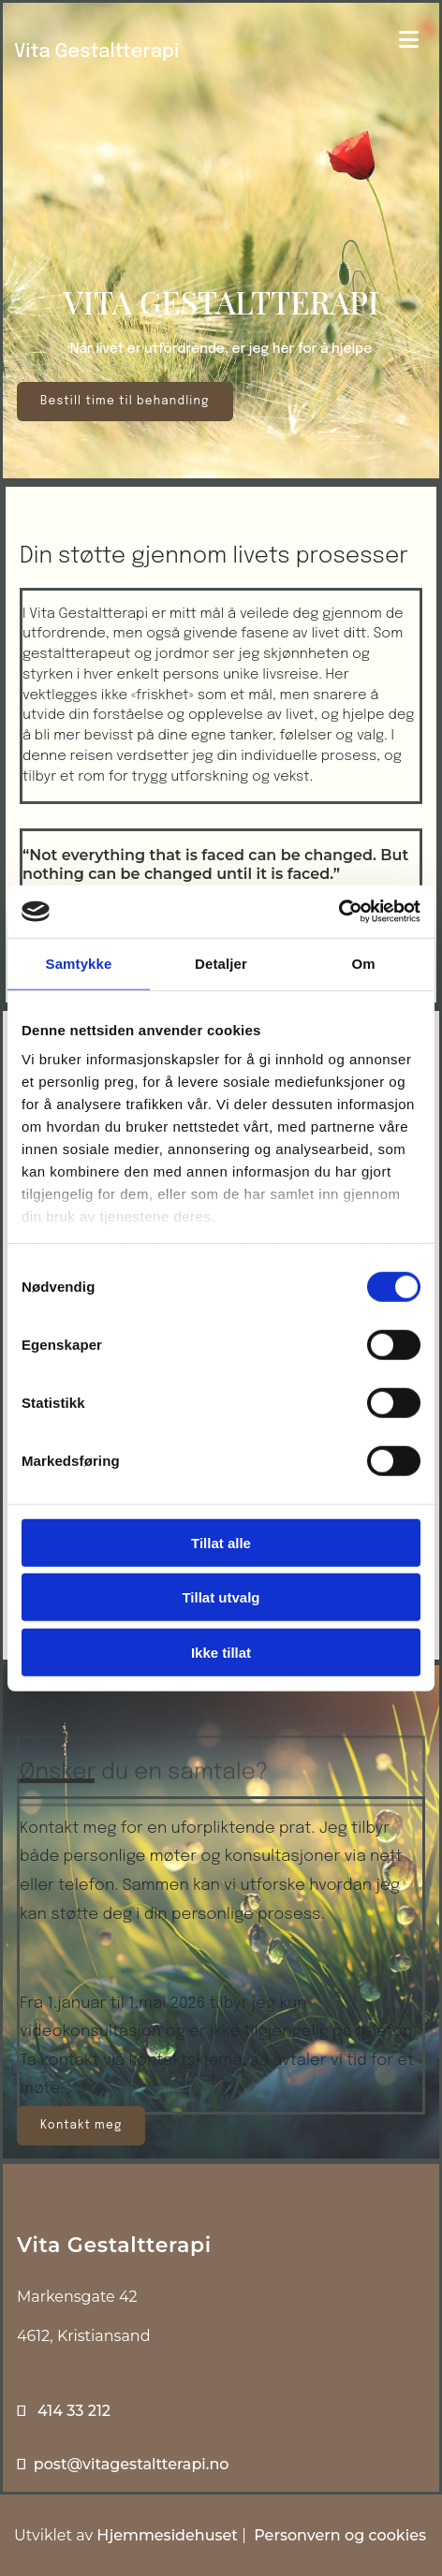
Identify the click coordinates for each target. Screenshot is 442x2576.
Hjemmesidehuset (167, 2535)
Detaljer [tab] (221, 963)
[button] (125, 401)
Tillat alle (221, 1542)
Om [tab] (363, 963)
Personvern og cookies (340, 2535)
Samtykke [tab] (79, 963)
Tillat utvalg (220, 1597)
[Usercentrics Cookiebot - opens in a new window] (338, 912)
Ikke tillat (221, 1652)
